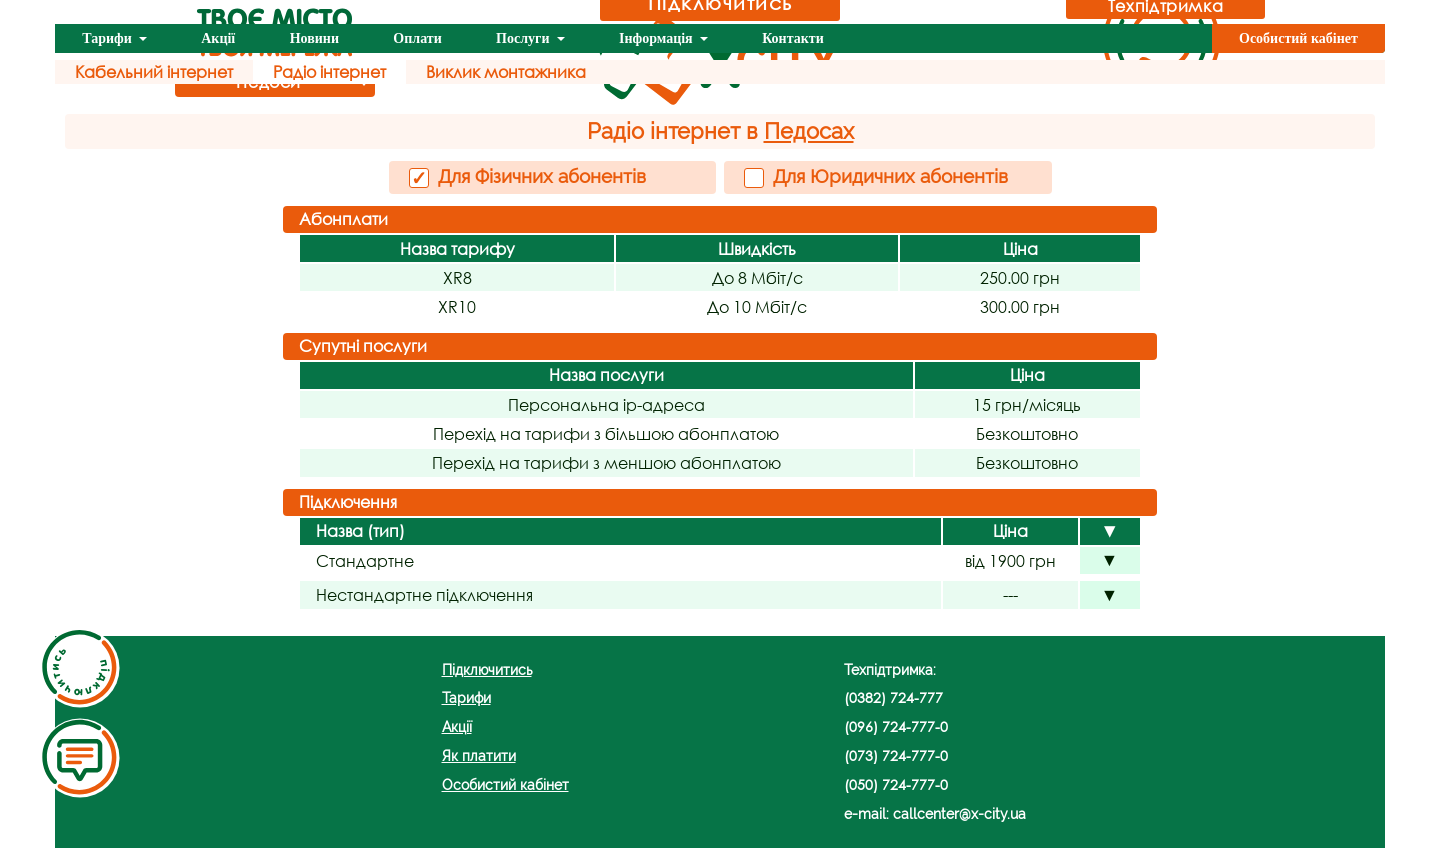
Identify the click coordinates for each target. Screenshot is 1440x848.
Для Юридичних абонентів (876, 176)
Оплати (417, 38)
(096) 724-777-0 (896, 726)
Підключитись (487, 669)
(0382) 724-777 (893, 697)
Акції (218, 38)
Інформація (657, 38)
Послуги (524, 38)
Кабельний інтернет (154, 71)
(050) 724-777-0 (896, 784)
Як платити (479, 755)
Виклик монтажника (506, 71)
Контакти (793, 38)
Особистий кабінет (1298, 38)
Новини (314, 38)
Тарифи (108, 38)
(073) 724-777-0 (896, 755)
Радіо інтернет (329, 71)
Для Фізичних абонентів (527, 177)
